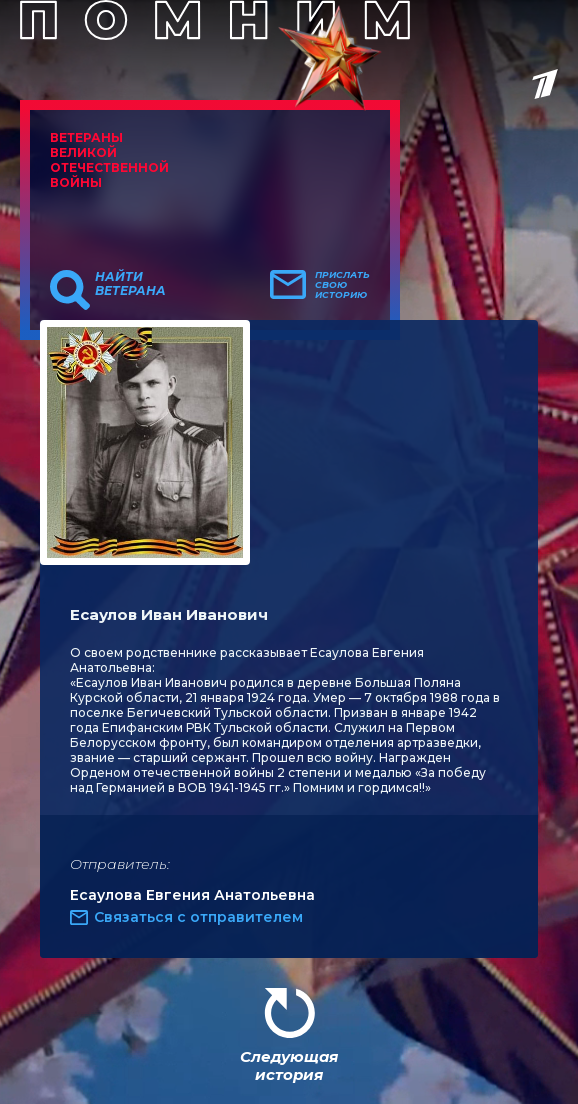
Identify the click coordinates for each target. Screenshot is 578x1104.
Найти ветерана (130, 284)
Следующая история (289, 1065)
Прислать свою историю (342, 285)
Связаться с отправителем (198, 917)
